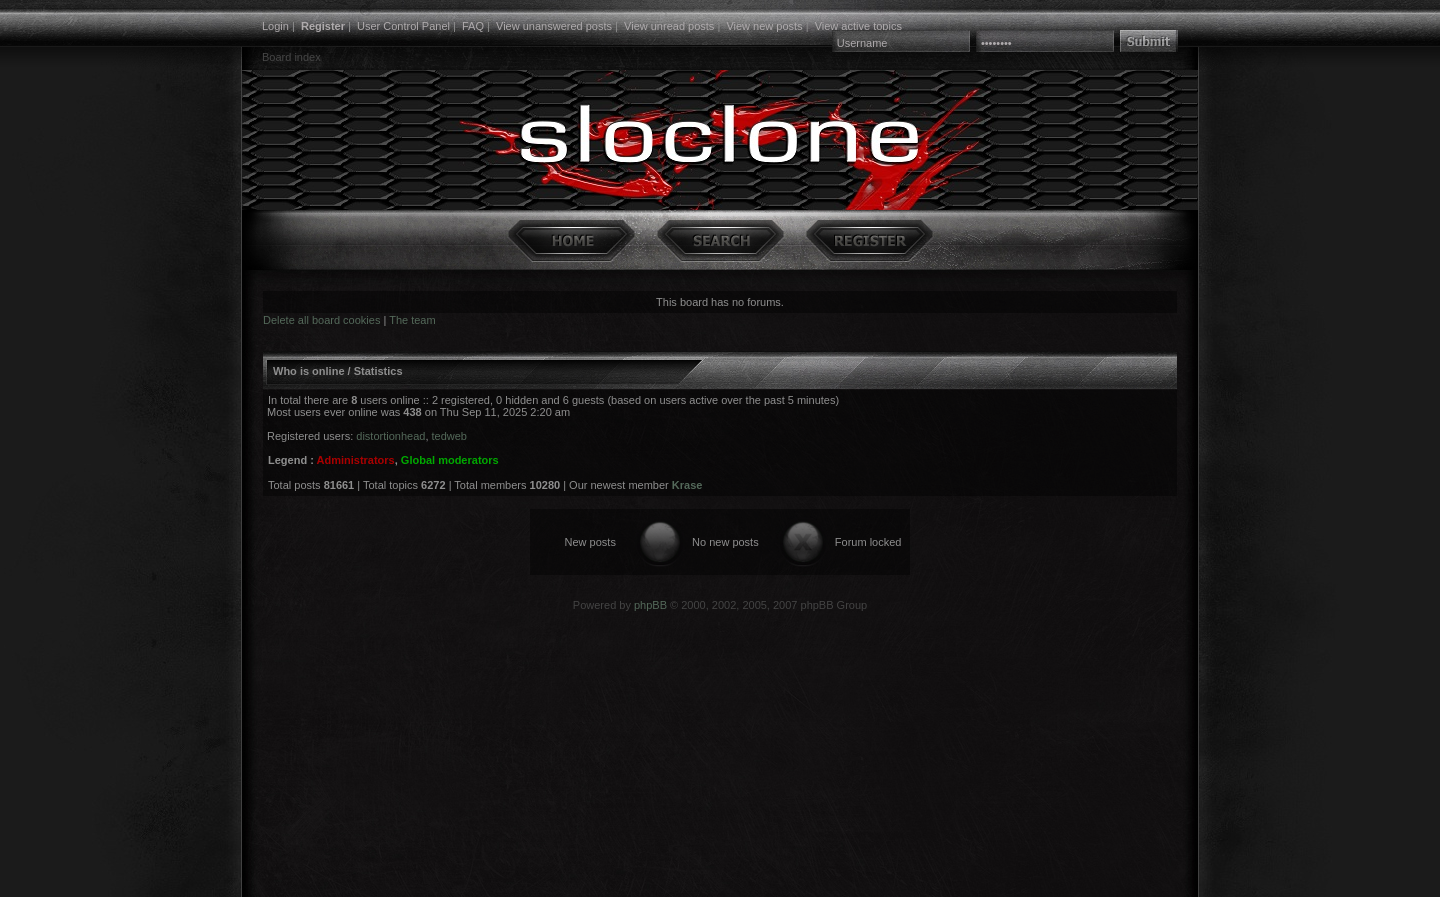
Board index (291, 57)
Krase (687, 485)
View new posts (764, 26)
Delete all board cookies (321, 320)
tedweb (449, 436)
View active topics (858, 26)
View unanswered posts (554, 26)
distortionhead (390, 436)
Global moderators (450, 460)
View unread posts (669, 26)
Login (275, 26)
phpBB (650, 605)
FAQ (473, 26)
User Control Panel (403, 26)
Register (323, 26)
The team (412, 320)
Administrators (355, 460)
